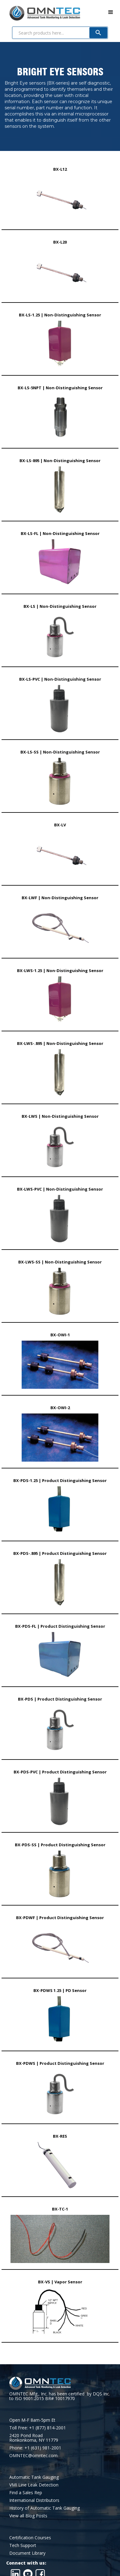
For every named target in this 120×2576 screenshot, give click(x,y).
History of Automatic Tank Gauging (44, 2508)
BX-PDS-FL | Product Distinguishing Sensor (60, 1626)
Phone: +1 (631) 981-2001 (35, 2448)
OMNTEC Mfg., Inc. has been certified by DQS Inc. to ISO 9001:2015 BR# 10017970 (59, 2396)
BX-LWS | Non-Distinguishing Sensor (60, 1116)
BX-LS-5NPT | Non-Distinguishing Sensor (60, 387)
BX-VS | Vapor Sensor (60, 2282)
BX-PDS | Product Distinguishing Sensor (60, 1699)
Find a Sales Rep (25, 2492)
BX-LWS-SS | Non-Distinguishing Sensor (60, 1262)
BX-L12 (60, 169)
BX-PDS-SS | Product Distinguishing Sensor (60, 1844)
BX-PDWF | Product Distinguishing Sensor (60, 1917)
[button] (110, 12)
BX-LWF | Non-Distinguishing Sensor (60, 897)
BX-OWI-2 (60, 1407)
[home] (40, 12)
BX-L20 (60, 242)
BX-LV (60, 825)
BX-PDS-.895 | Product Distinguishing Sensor (60, 1553)
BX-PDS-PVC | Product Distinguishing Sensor (60, 1772)
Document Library (27, 2553)
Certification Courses (30, 2538)
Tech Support (22, 2545)
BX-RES (60, 2136)
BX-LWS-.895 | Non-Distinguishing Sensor (60, 1043)
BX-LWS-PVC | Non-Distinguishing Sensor (60, 1189)
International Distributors (34, 2500)
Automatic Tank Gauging (34, 2477)
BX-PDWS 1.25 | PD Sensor (60, 1990)
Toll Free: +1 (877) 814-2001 (37, 2428)
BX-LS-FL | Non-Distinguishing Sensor (60, 533)
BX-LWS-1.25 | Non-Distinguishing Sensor (60, 970)
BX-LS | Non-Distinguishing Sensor (60, 606)
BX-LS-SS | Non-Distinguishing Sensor (60, 752)
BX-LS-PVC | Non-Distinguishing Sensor (60, 679)
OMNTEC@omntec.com (33, 2455)
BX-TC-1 (60, 2209)
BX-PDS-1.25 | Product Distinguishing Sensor (60, 1480)
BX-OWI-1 (60, 1335)
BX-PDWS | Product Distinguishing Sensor (60, 2063)
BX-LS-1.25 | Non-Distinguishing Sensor (60, 315)
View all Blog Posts (28, 2516)
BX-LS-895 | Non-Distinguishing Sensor (60, 460)
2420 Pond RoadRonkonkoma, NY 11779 (33, 2437)
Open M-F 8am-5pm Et (32, 2420)
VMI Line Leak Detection (33, 2485)
